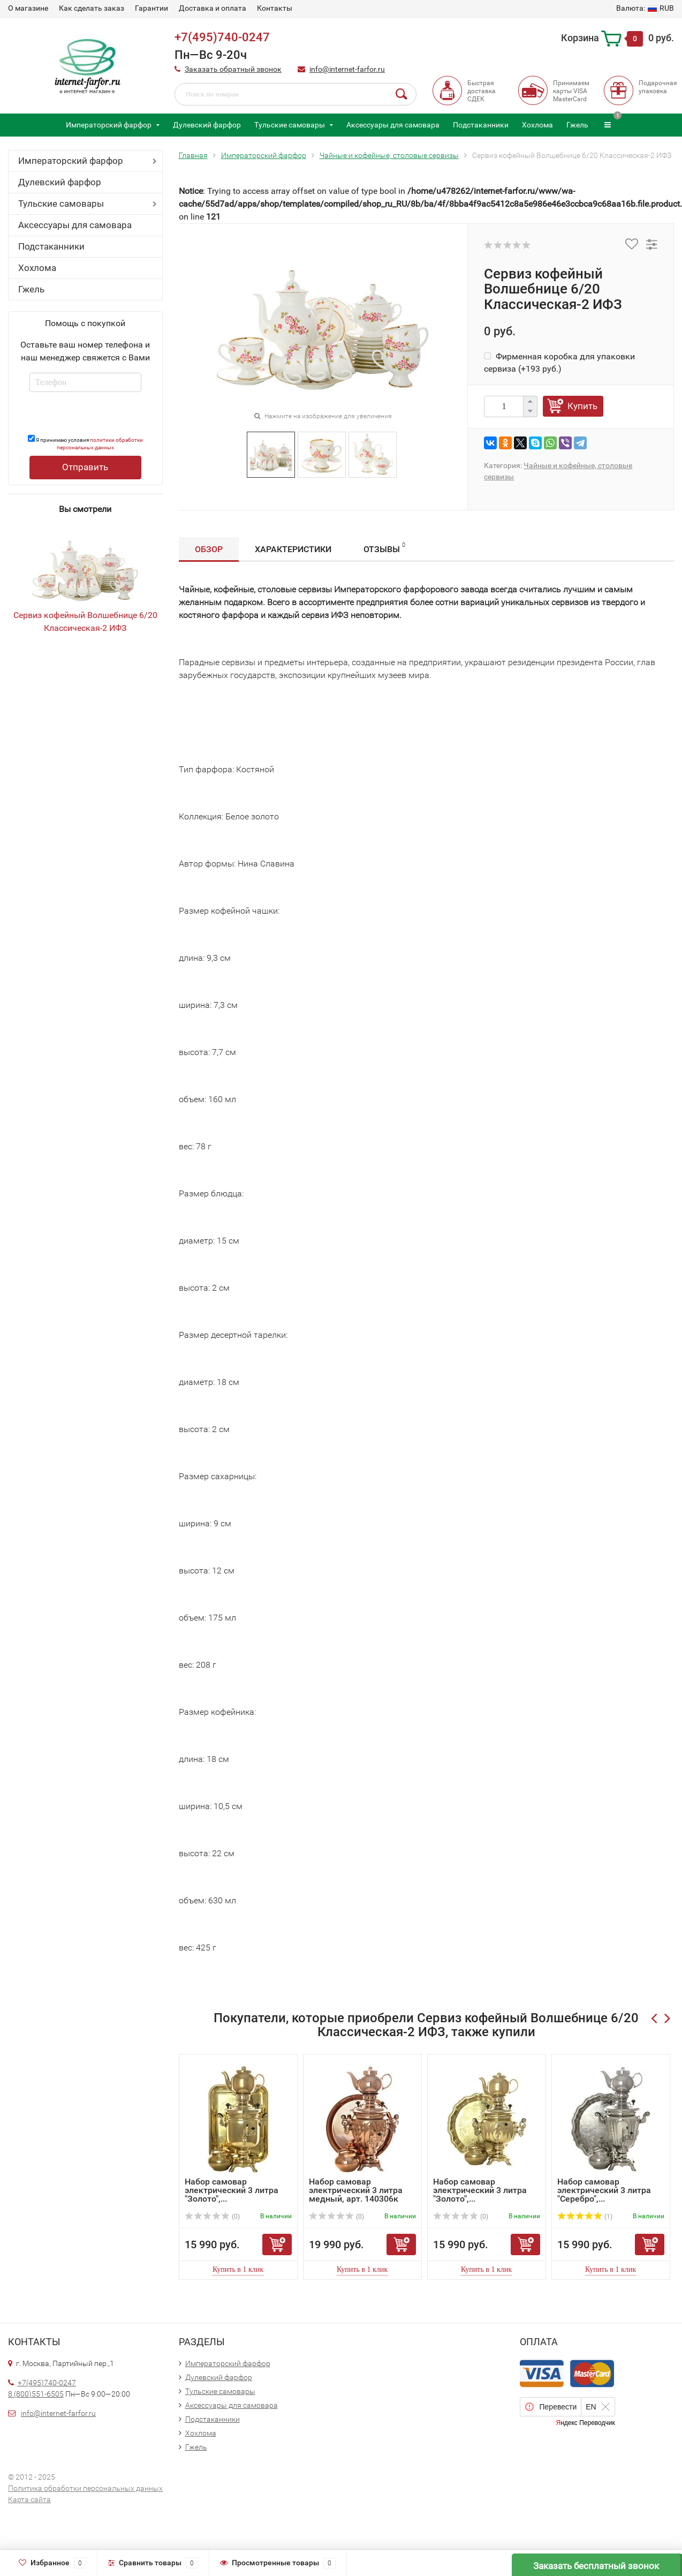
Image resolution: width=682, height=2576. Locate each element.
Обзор (209, 549)
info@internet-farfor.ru (347, 69)
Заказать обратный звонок (233, 69)
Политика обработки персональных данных (85, 2488)
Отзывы (384, 547)
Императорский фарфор (108, 124)
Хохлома (537, 124)
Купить (582, 406)
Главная (193, 155)
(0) (212, 2216)
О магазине (28, 8)
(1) (585, 2216)
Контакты (274, 8)
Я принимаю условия (85, 442)
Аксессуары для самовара (392, 124)
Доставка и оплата (212, 8)
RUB (645, 8)
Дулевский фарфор (207, 124)
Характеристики (293, 549)
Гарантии (151, 8)
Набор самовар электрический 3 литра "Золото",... (231, 2190)
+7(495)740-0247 (222, 37)
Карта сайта (29, 2499)
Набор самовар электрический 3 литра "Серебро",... (604, 2190)
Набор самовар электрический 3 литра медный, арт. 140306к (356, 2190)
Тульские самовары (289, 124)
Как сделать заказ (91, 8)
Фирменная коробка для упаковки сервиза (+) (559, 362)
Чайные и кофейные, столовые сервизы (389, 155)
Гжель (577, 124)
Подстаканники (481, 124)
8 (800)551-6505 (36, 2394)
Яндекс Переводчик (585, 2423)
